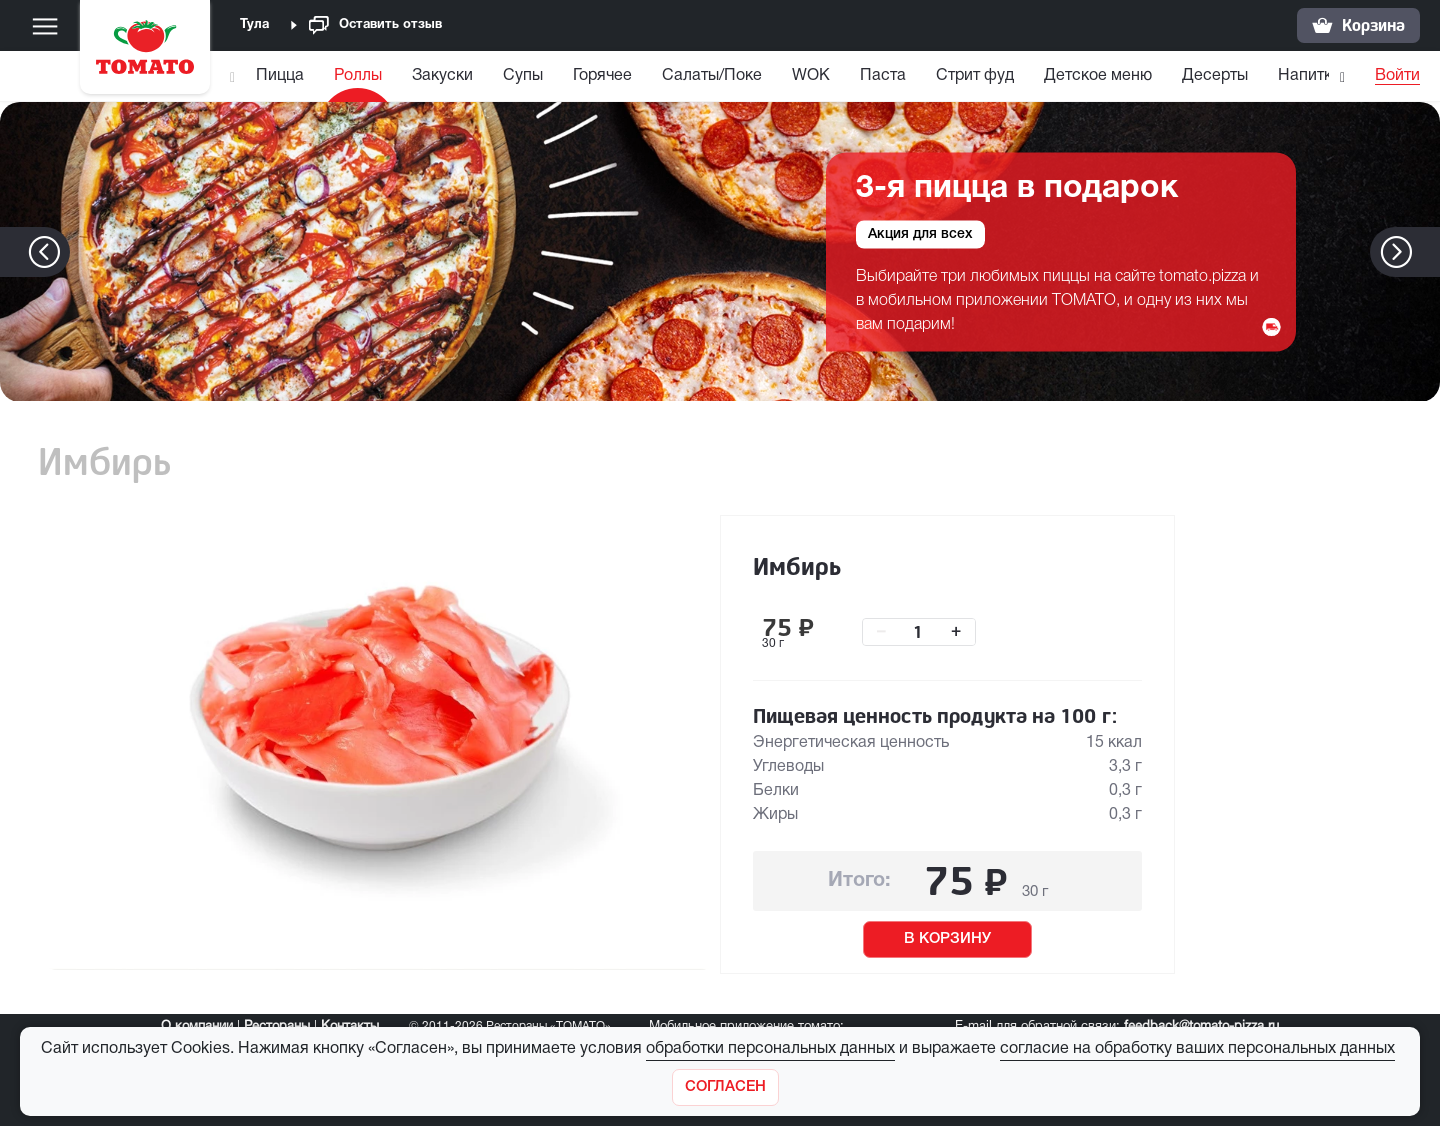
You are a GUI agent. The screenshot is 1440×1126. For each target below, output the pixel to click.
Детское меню (1098, 76)
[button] (1426, 252)
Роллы (358, 76)
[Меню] (45, 26)
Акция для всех (920, 233)
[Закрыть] (725, 1087)
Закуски (442, 76)
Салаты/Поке (712, 76)
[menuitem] (282, 80)
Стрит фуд (975, 76)
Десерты (1215, 76)
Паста (883, 76)
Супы (523, 76)
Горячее (602, 76)
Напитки (1309, 76)
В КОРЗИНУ (947, 939)
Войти (1397, 76)
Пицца (280, 76)
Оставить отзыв (375, 25)
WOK (811, 76)
